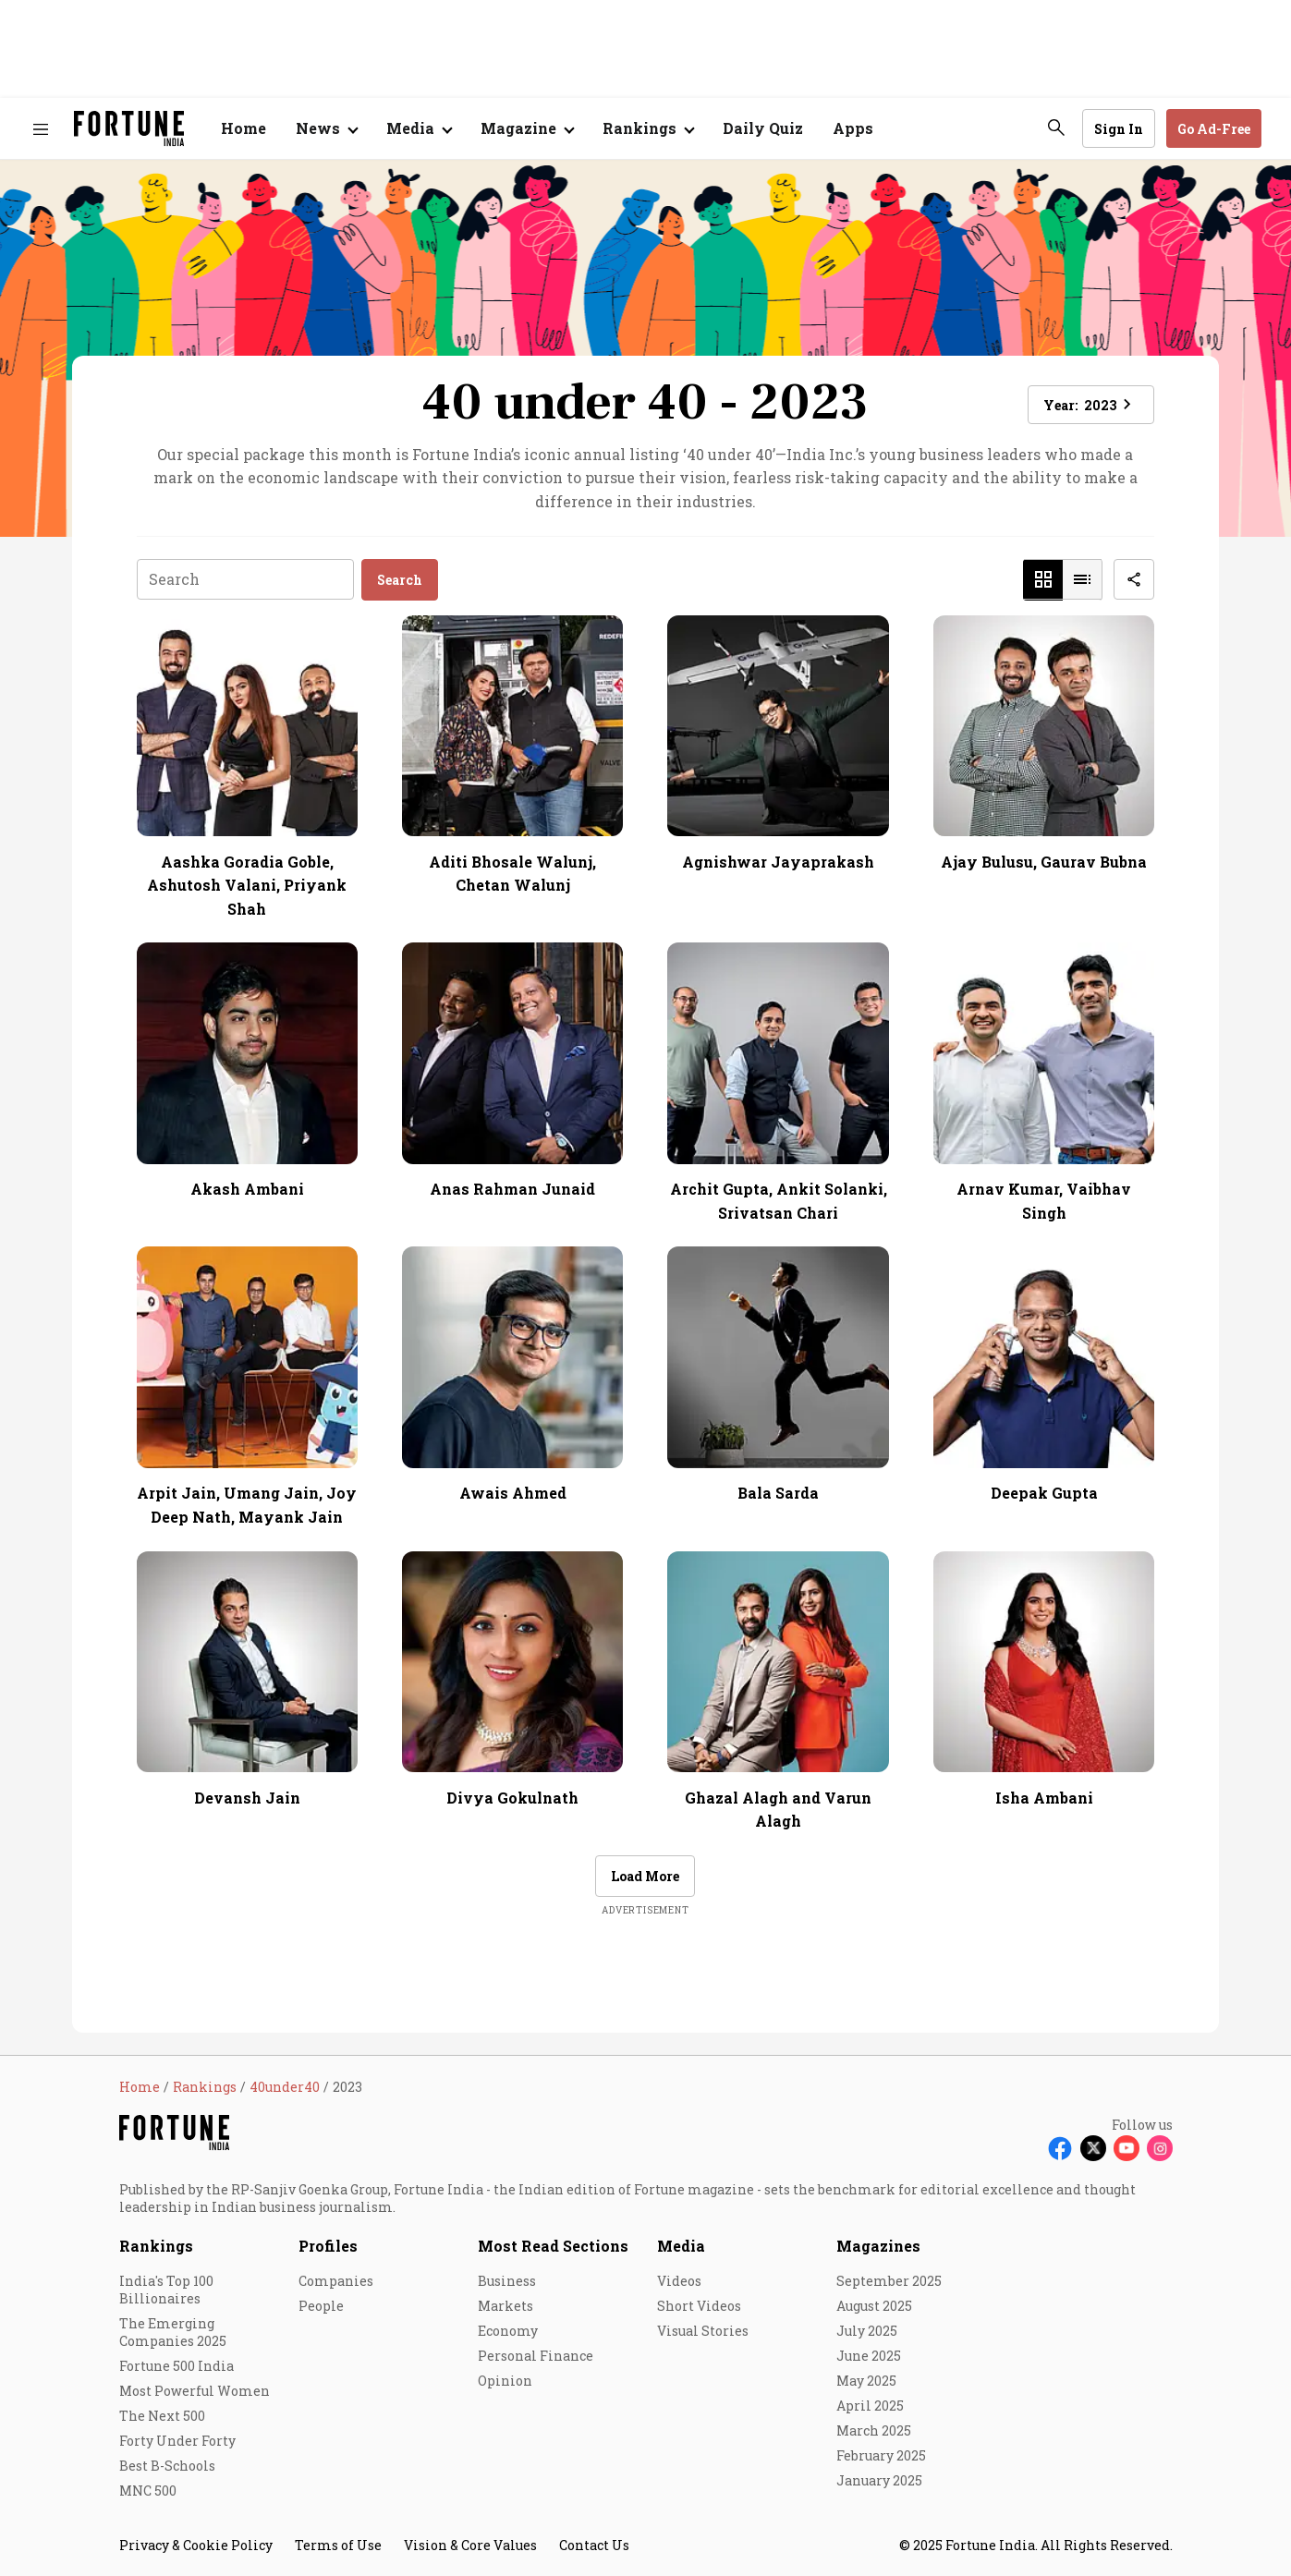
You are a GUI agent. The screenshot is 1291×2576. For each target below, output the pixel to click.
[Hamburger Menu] (41, 128)
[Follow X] (1093, 2148)
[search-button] (1056, 127)
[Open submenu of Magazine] (527, 128)
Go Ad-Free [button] (1213, 129)
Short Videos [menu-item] (699, 2306)
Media (681, 2245)
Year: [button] (1091, 405)
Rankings (156, 2245)
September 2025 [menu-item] (889, 2281)
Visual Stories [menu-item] (703, 2330)
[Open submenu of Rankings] (648, 128)
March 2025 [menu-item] (873, 2430)
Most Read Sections (553, 2245)
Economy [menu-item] (508, 2330)
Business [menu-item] (507, 2281)
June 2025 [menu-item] (868, 2355)
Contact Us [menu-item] (594, 2545)
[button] (1043, 579)
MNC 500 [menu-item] (148, 2490)
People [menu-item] (321, 2306)
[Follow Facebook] (1060, 2148)
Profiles (328, 2245)
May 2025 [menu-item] (866, 2380)
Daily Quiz (763, 128)
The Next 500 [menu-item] (162, 2415)
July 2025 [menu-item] (866, 2330)
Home (243, 128)
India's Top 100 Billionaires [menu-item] (166, 2289)
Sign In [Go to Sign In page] (1118, 129)
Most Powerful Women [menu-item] (194, 2391)
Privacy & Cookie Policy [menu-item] (196, 2545)
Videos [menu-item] (679, 2281)
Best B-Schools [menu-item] (167, 2465)
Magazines (878, 2245)
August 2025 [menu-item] (874, 2306)
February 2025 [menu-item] (881, 2455)
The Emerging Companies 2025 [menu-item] (172, 2332)
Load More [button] (645, 1876)
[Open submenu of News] (326, 128)
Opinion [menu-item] (505, 2380)
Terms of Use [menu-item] (338, 2545)
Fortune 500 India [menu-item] (176, 2366)
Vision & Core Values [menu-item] (470, 2545)
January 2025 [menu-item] (879, 2480)
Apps (853, 128)
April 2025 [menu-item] (870, 2405)
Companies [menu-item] (335, 2281)
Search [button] (399, 580)
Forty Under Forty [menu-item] (177, 2440)
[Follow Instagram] (1160, 2148)
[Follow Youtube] (1126, 2148)
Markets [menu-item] (505, 2306)
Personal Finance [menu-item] (535, 2355)
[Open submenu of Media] (418, 128)
